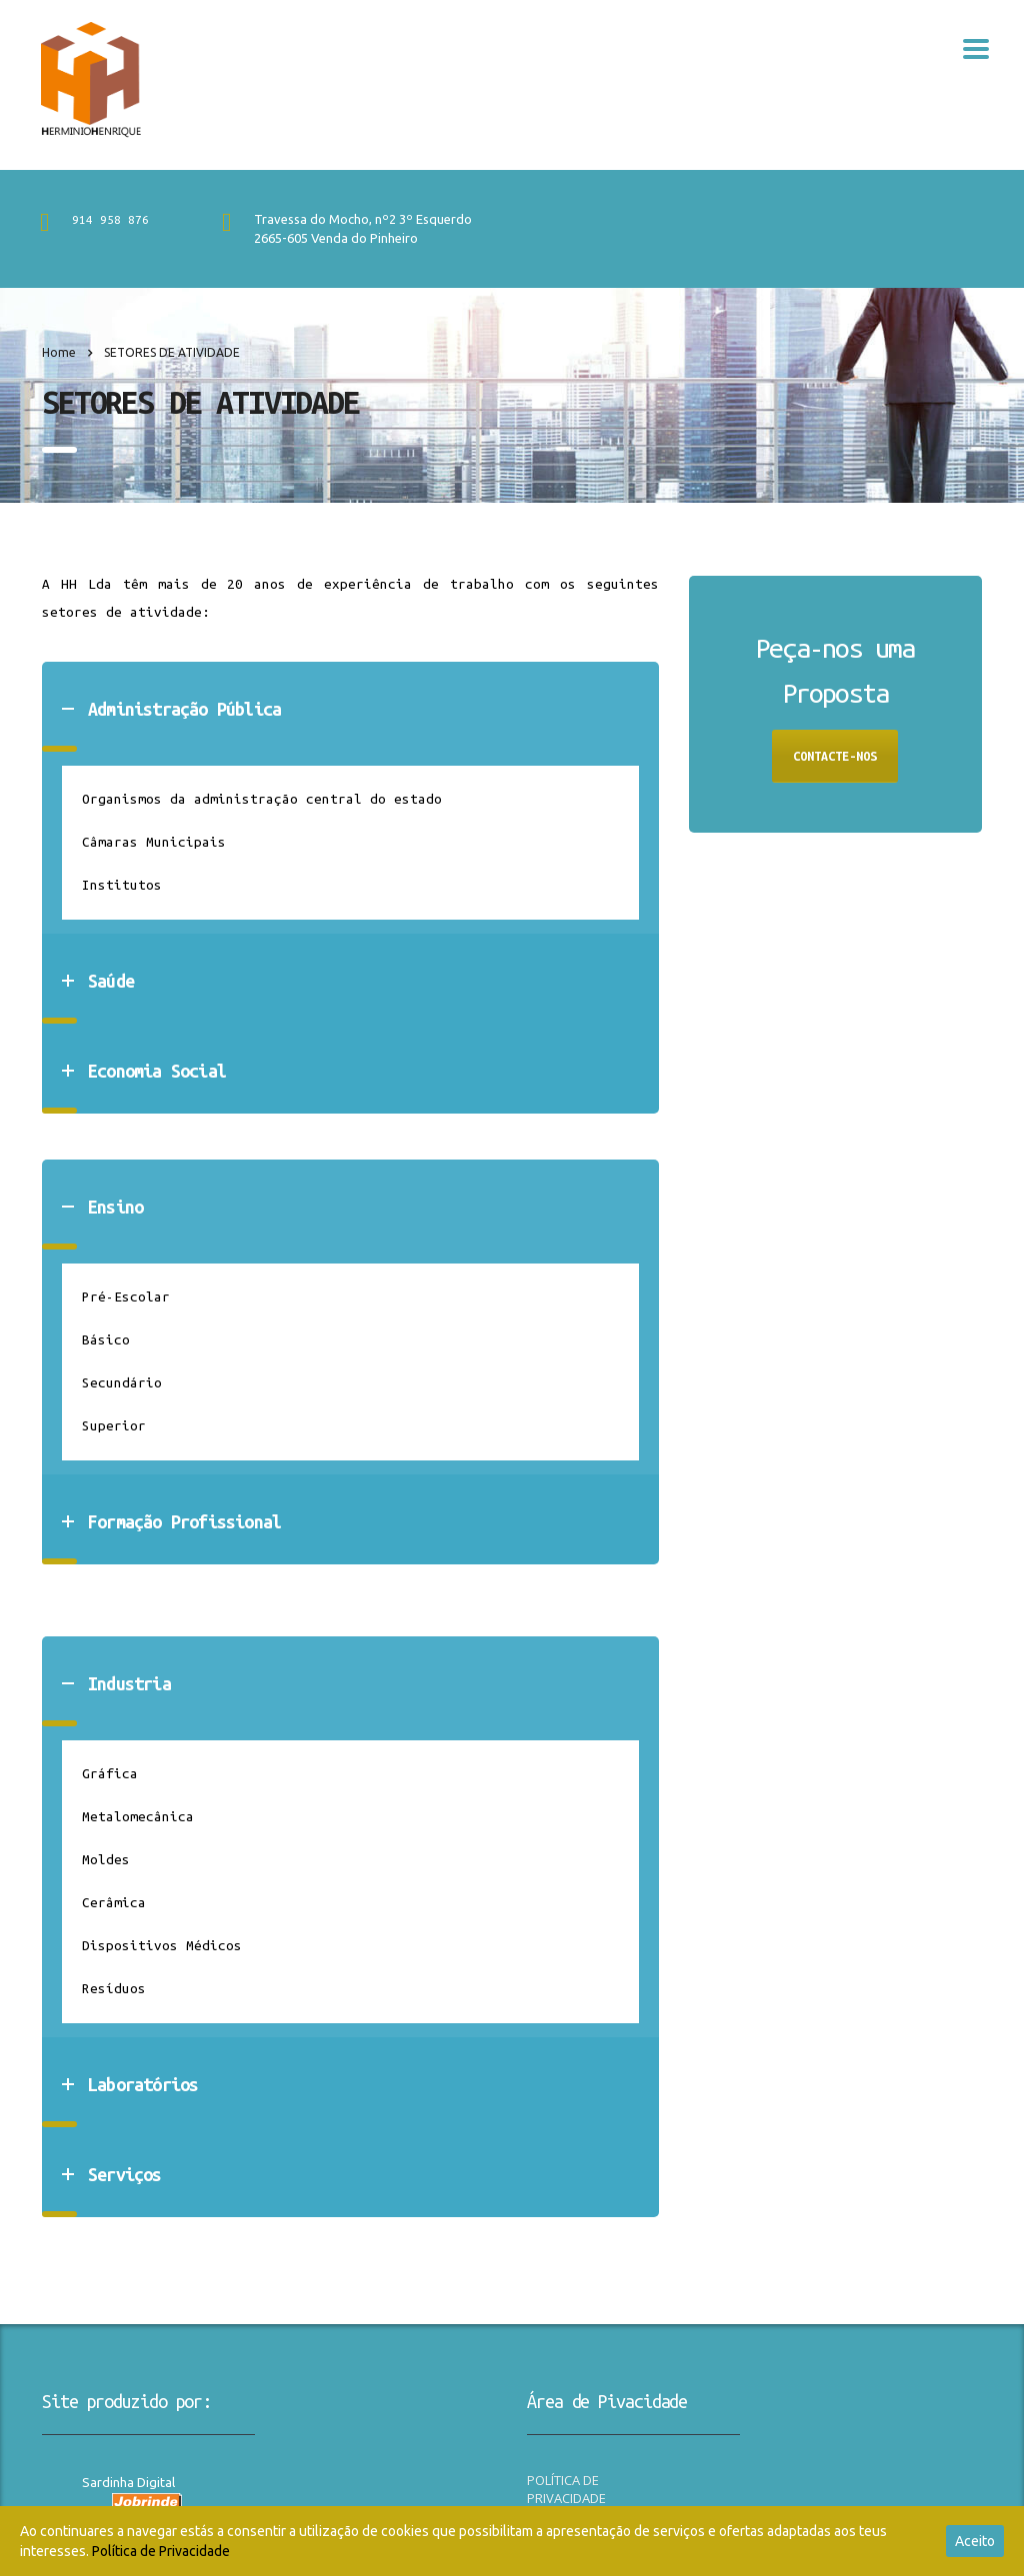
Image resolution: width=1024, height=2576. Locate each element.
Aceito (975, 2541)
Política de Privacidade (161, 2551)
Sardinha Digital (128, 2482)
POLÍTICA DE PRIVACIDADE (566, 2489)
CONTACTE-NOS (835, 756)
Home (59, 352)
